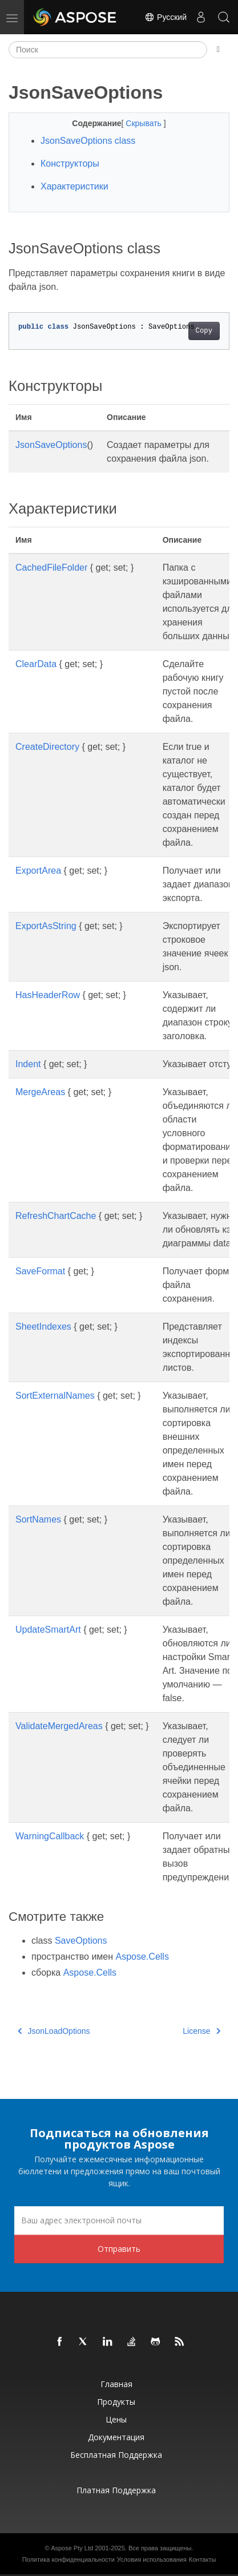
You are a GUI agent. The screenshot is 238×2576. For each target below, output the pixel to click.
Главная (116, 2384)
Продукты (116, 2401)
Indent (28, 1064)
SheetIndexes (43, 1326)
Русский (165, 17)
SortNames (38, 1519)
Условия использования (152, 2559)
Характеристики (74, 186)
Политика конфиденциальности (68, 2559)
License (201, 2031)
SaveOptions (81, 1940)
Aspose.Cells (142, 1956)
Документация (116, 2437)
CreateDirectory (47, 747)
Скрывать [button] (144, 123)
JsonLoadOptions (54, 2031)
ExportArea (38, 870)
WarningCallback (49, 1836)
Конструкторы (70, 163)
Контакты (202, 2559)
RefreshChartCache (55, 1216)
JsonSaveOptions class (88, 141)
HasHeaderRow (47, 995)
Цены (116, 2419)
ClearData (36, 664)
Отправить (119, 2248)
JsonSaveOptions (51, 445)
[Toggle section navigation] (218, 49)
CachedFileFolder (51, 567)
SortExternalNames (55, 1395)
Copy (204, 331)
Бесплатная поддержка (116, 2454)
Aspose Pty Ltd (72, 2548)
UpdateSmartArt (48, 1629)
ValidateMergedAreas (59, 1726)
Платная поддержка (116, 2490)
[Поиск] (108, 49)
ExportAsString (45, 926)
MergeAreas (40, 1092)
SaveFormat (40, 1271)
